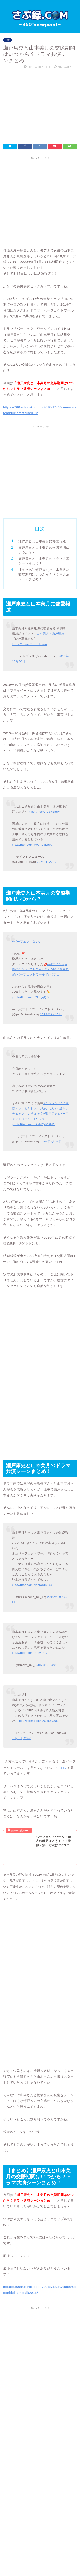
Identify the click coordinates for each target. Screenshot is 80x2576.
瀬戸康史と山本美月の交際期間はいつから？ (44, 550)
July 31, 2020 (46, 861)
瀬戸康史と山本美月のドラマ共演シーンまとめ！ (44, 561)
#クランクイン (53, 1103)
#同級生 (59, 1108)
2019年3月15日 (51, 1014)
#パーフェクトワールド (31, 974)
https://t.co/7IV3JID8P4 (44, 811)
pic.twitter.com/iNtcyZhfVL (30, 1652)
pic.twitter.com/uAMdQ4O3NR (33, 1124)
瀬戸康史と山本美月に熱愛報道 (42, 541)
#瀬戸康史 (57, 633)
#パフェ (53, 974)
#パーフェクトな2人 (26, 941)
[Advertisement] (40, 201)
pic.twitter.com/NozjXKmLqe (32, 1584)
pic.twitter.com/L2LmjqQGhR (32, 997)
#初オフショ (56, 964)
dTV (63, 1768)
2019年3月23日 (51, 1141)
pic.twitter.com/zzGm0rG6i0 (39, 1720)
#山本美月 (42, 633)
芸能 (7, 40)
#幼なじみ (47, 1108)
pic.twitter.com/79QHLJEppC (32, 844)
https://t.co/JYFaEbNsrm (29, 644)
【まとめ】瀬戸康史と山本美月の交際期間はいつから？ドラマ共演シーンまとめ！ (44, 574)
